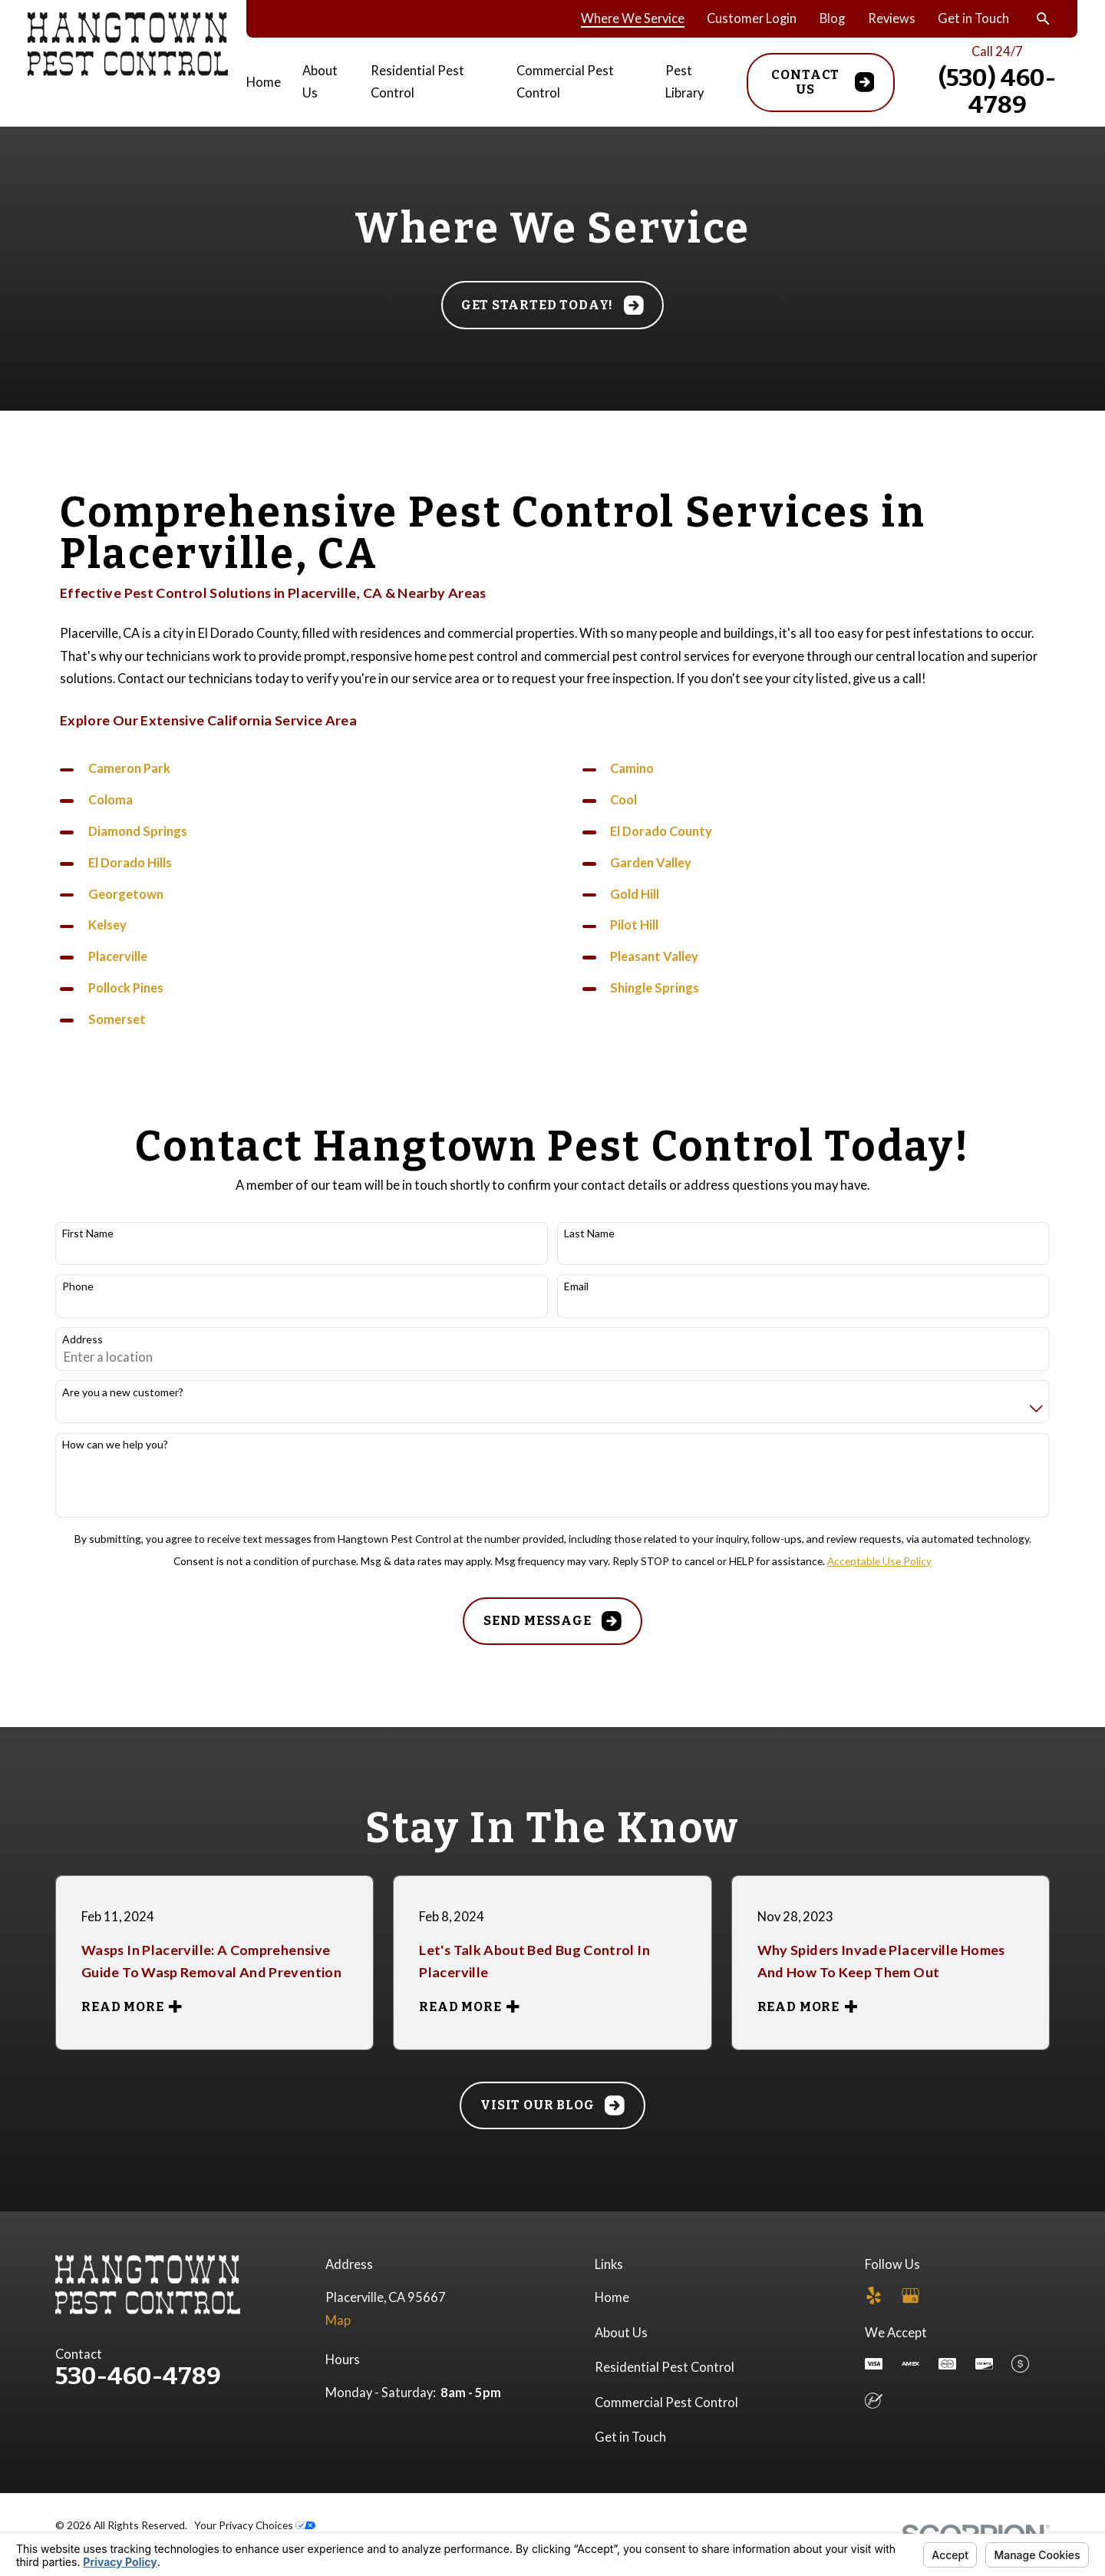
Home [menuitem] (263, 82)
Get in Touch (973, 18)
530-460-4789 (138, 2375)
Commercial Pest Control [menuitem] (565, 82)
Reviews (891, 18)
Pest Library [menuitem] (684, 82)
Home (612, 2297)
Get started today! (552, 305)
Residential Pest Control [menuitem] (417, 82)
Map (338, 2320)
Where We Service (632, 18)
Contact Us (822, 82)
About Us (621, 2332)
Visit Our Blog (552, 2105)
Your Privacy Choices (254, 2524)
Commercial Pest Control (666, 2402)
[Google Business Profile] (910, 2295)
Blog (832, 18)
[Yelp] (873, 2295)
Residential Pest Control (664, 2367)
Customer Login (752, 18)
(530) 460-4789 (997, 91)
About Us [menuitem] (320, 82)
